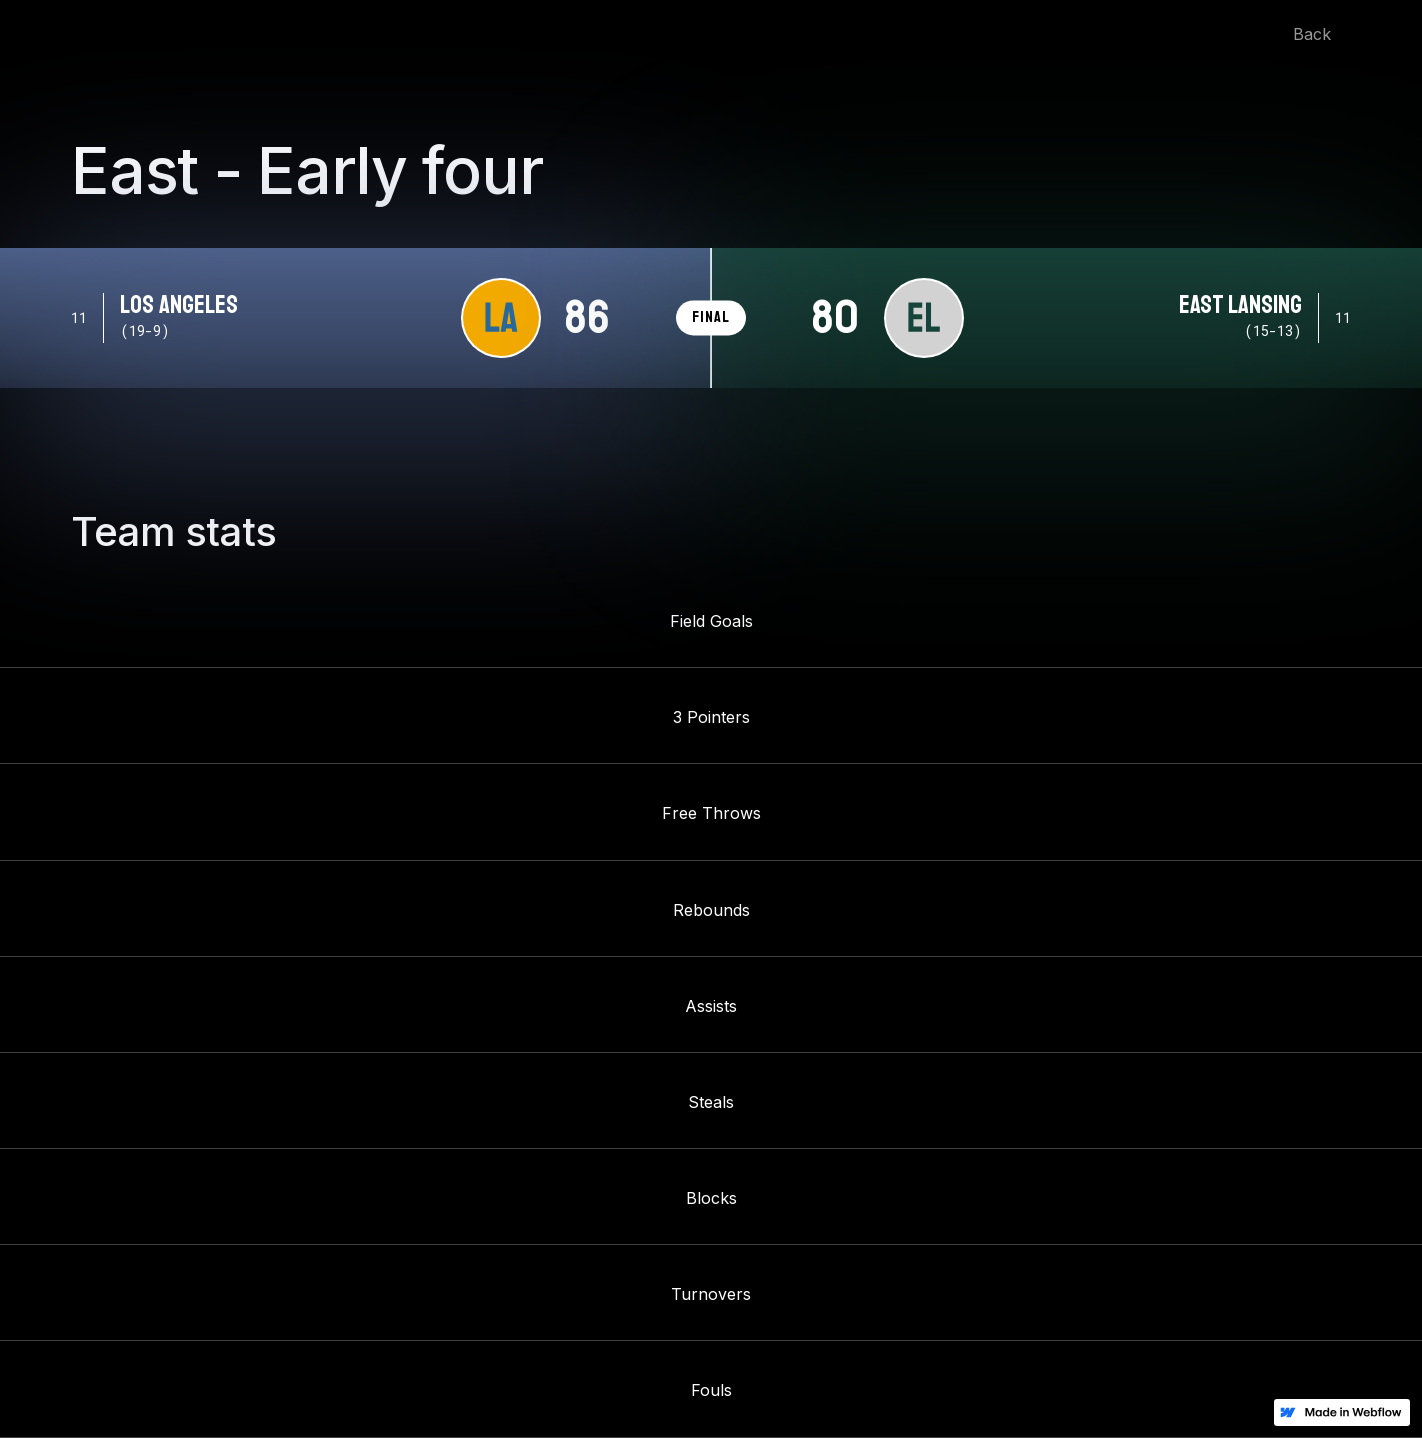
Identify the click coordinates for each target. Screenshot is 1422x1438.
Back (1312, 34)
